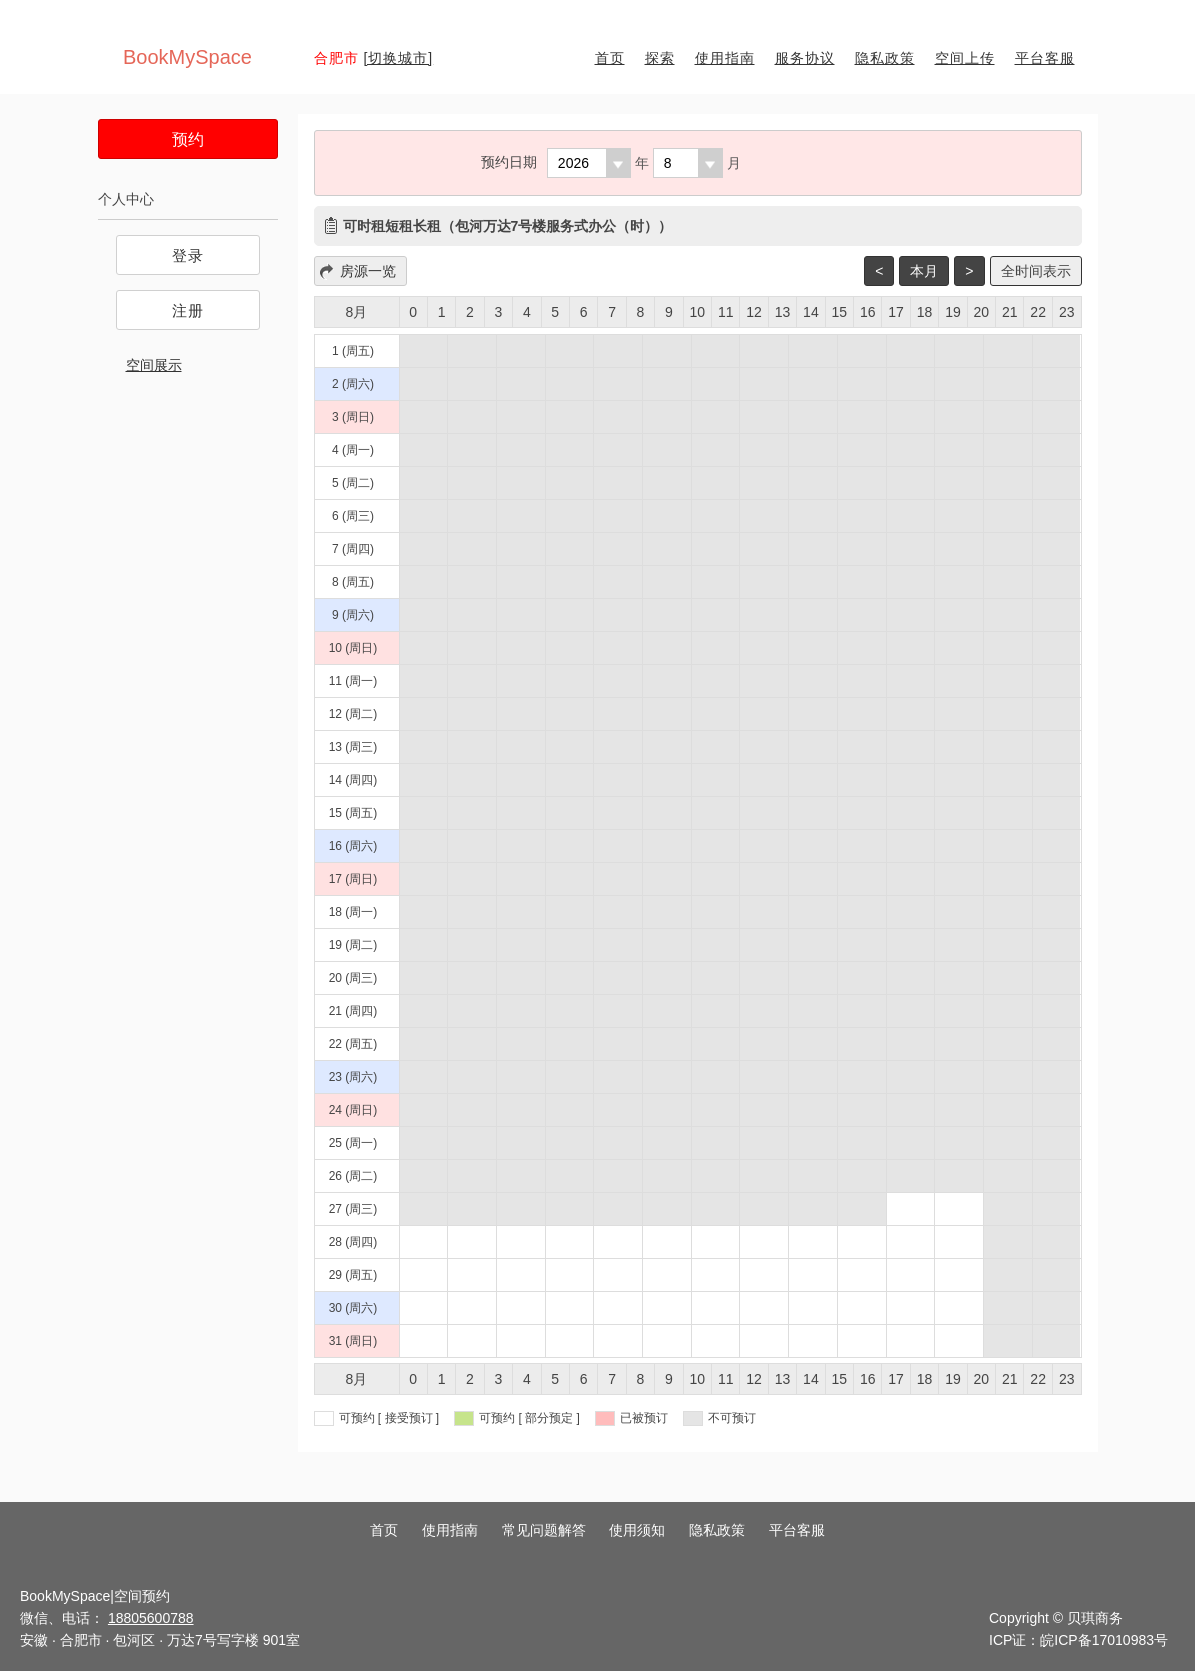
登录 (188, 255)
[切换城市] (398, 58)
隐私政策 (885, 58)
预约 (188, 139)
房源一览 (368, 271)
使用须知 (637, 1530)
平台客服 (1045, 58)
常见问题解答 (544, 1530)
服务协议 (805, 58)
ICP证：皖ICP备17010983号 (1078, 1640)
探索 (660, 58)
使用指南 (725, 58)
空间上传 (965, 58)
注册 (188, 310)
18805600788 (151, 1618)
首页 (610, 58)
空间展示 (154, 365)
